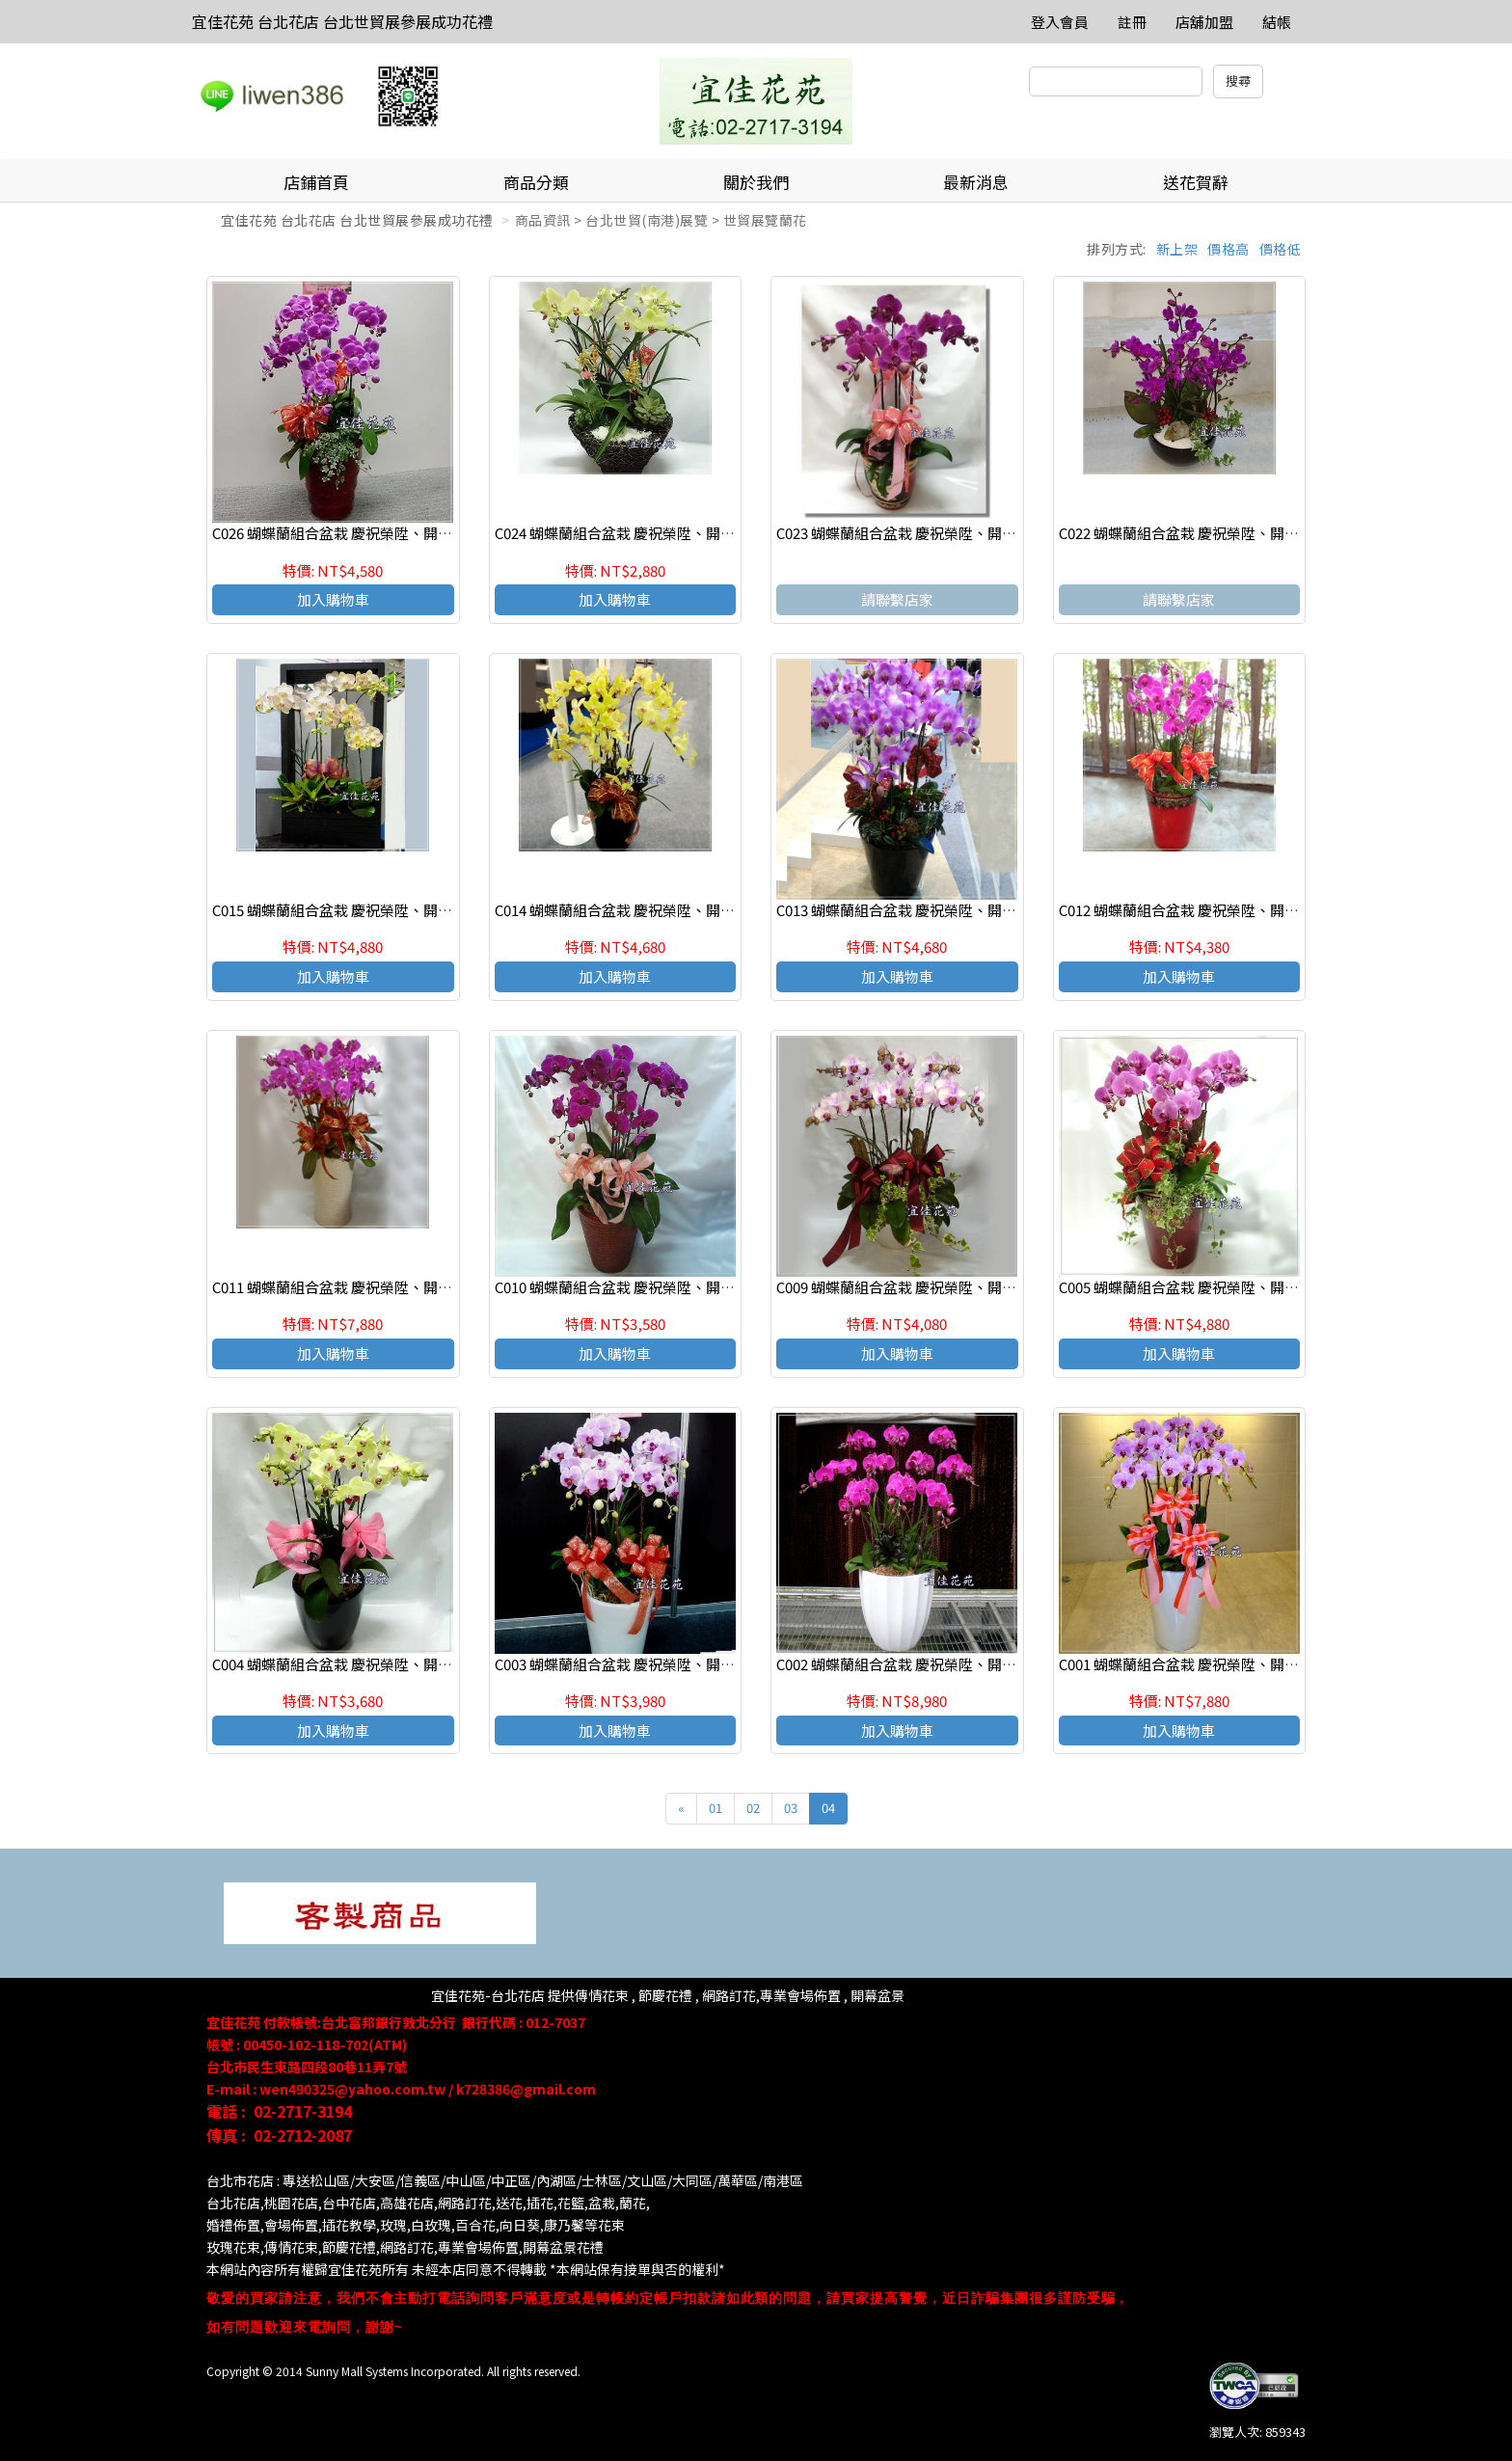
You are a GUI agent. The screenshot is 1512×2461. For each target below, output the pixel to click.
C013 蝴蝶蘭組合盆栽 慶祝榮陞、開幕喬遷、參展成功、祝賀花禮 (983, 910)
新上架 (1177, 248)
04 (828, 1807)
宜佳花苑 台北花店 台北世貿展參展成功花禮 (342, 21)
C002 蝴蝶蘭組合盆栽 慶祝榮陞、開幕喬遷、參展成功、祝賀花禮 (983, 1664)
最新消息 (976, 182)
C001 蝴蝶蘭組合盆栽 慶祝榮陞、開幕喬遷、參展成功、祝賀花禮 (1265, 1664)
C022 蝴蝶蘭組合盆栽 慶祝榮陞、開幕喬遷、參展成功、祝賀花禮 (1265, 533)
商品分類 (536, 182)
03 (790, 1807)
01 (715, 1807)
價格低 (1280, 248)
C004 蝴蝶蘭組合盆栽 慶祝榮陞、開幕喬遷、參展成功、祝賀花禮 (419, 1664)
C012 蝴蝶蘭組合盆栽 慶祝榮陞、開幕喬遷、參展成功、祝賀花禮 (1265, 910)
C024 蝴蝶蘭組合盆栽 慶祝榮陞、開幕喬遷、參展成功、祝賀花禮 (701, 533)
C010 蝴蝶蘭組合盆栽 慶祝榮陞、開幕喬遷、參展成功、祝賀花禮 (701, 1287)
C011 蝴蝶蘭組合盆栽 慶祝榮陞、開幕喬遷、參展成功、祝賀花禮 (419, 1287)
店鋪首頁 (316, 182)
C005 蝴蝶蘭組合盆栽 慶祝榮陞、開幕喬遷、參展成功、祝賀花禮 (1265, 1287)
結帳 (1276, 22)
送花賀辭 (1195, 182)
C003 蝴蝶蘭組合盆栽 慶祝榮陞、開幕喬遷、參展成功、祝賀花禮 (701, 1664)
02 (753, 1807)
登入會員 (1060, 22)
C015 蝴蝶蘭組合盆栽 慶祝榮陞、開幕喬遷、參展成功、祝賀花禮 (419, 910)
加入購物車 (333, 599)
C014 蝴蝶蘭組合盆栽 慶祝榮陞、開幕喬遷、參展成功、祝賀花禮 (701, 910)
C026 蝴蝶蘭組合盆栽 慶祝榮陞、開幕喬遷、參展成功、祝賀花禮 (419, 533)
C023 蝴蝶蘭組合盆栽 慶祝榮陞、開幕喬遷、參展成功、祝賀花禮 (983, 533)
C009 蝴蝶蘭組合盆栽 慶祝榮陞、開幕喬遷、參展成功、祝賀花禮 (983, 1287)
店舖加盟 (1204, 22)
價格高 (1228, 248)
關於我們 (756, 182)
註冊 (1132, 22)
